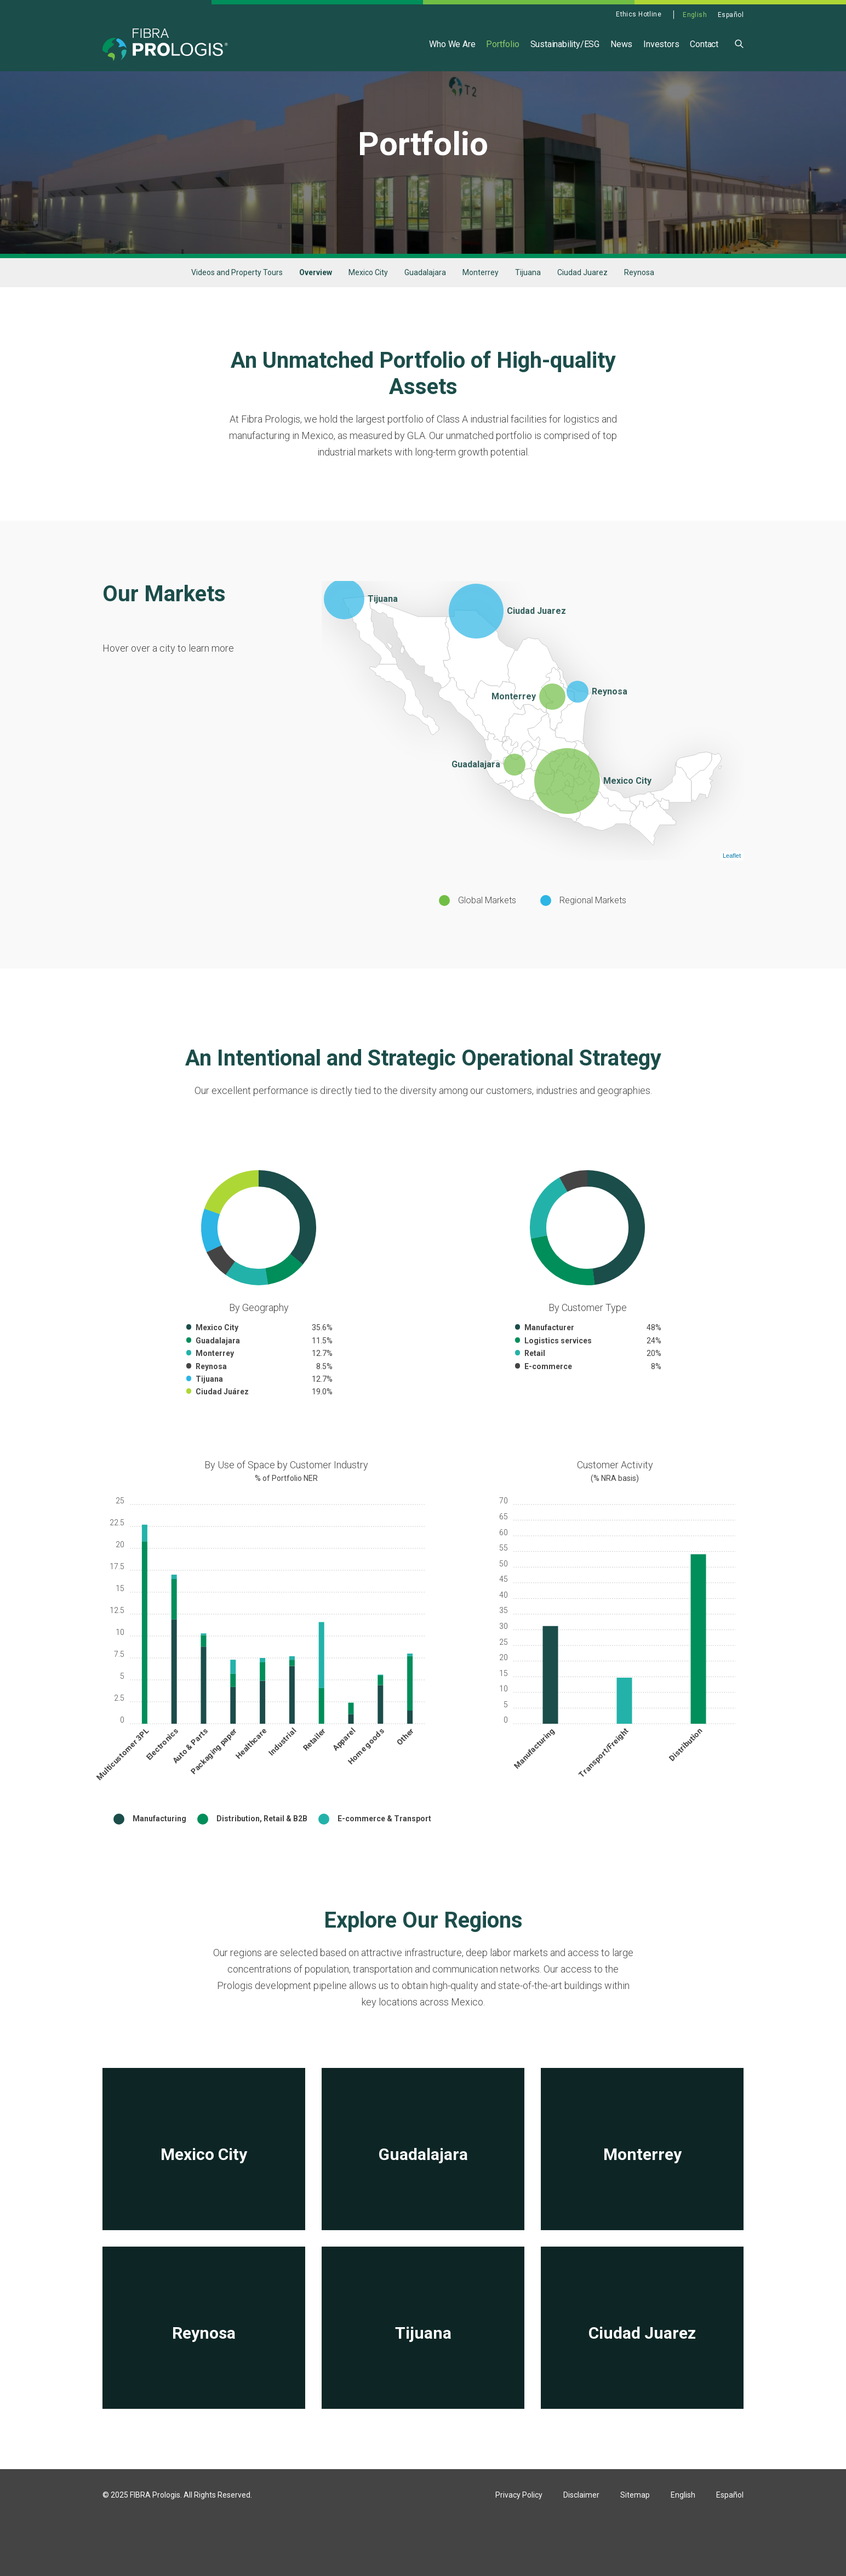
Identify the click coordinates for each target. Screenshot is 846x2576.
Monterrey (480, 302)
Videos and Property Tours (237, 302)
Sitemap (635, 2525)
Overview (315, 302)
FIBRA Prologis (155, 2525)
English (695, 15)
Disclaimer (581, 2525)
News (621, 44)
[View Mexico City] (203, 2179)
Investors (661, 44)
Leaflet (732, 885)
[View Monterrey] (642, 2179)
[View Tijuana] (423, 2358)
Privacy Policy (518, 2525)
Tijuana (528, 302)
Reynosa (639, 302)
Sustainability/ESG (564, 44)
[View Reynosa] (203, 2358)
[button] (739, 43)
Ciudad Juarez (582, 302)
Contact (704, 44)
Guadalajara (425, 302)
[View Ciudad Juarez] (642, 2358)
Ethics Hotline (638, 14)
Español (731, 15)
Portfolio (502, 44)
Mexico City (368, 302)
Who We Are (452, 44)
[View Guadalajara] (423, 2179)
